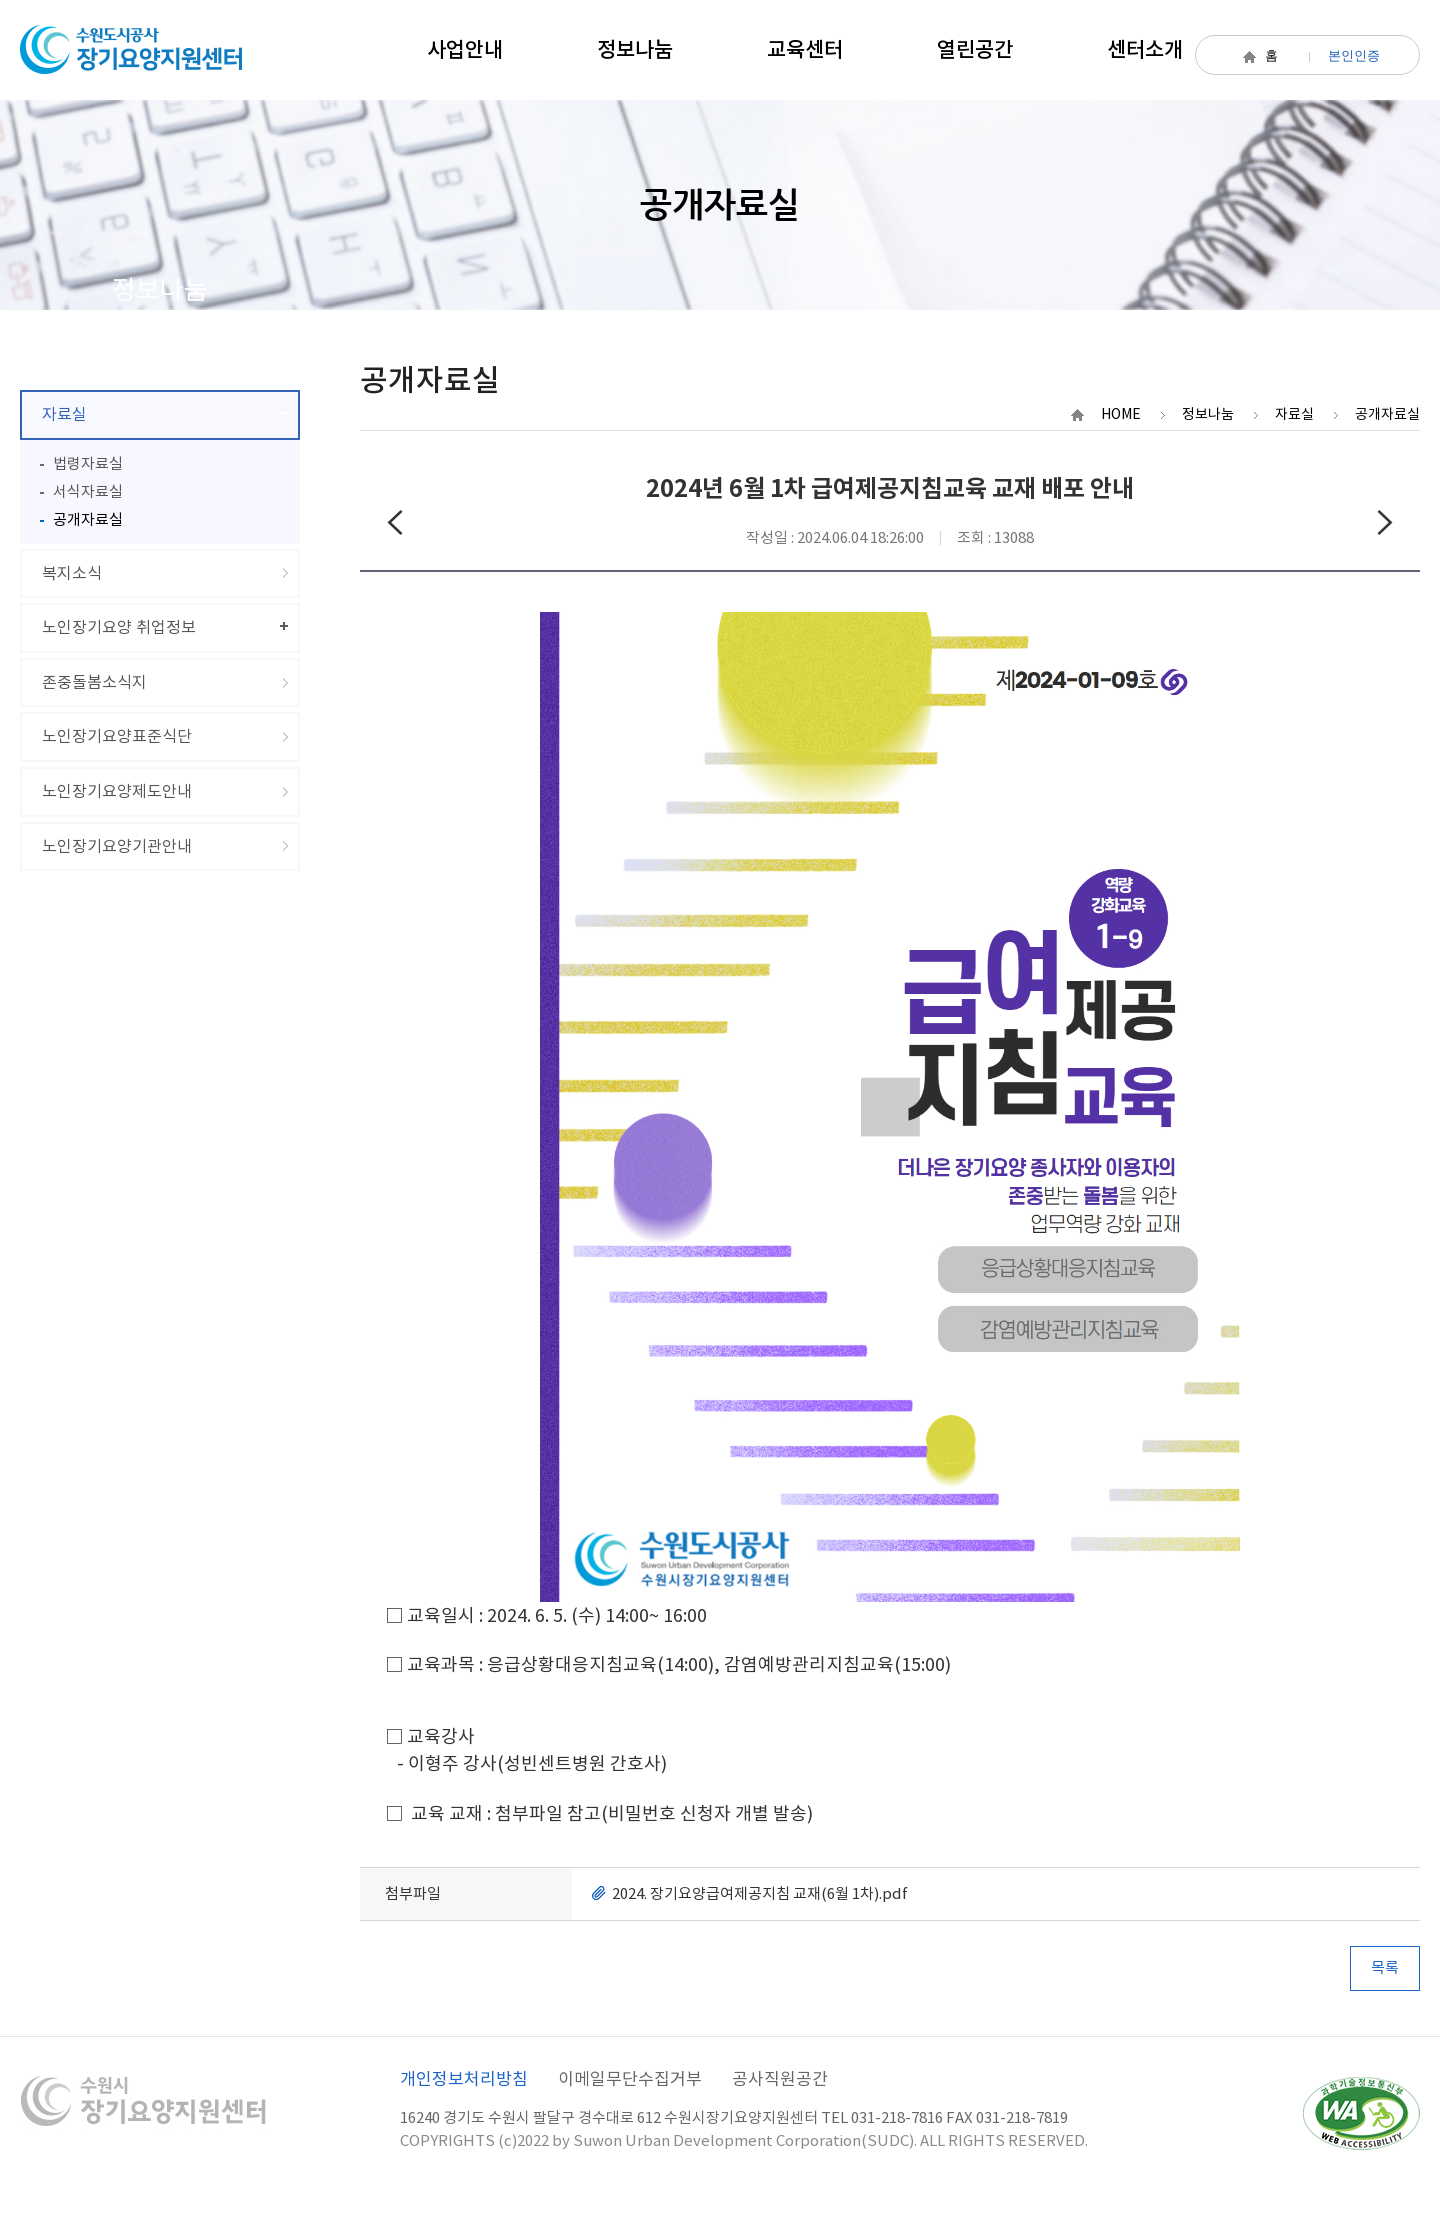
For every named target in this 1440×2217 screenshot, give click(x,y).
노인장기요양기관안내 (117, 846)
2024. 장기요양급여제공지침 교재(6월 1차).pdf (760, 1893)
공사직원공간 (780, 2079)
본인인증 (1354, 55)
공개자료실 (88, 519)
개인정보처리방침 (464, 2079)
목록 (1385, 1967)
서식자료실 (88, 491)
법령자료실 (88, 463)
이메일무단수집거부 (630, 2079)
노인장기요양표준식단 (117, 736)
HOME (1121, 414)
